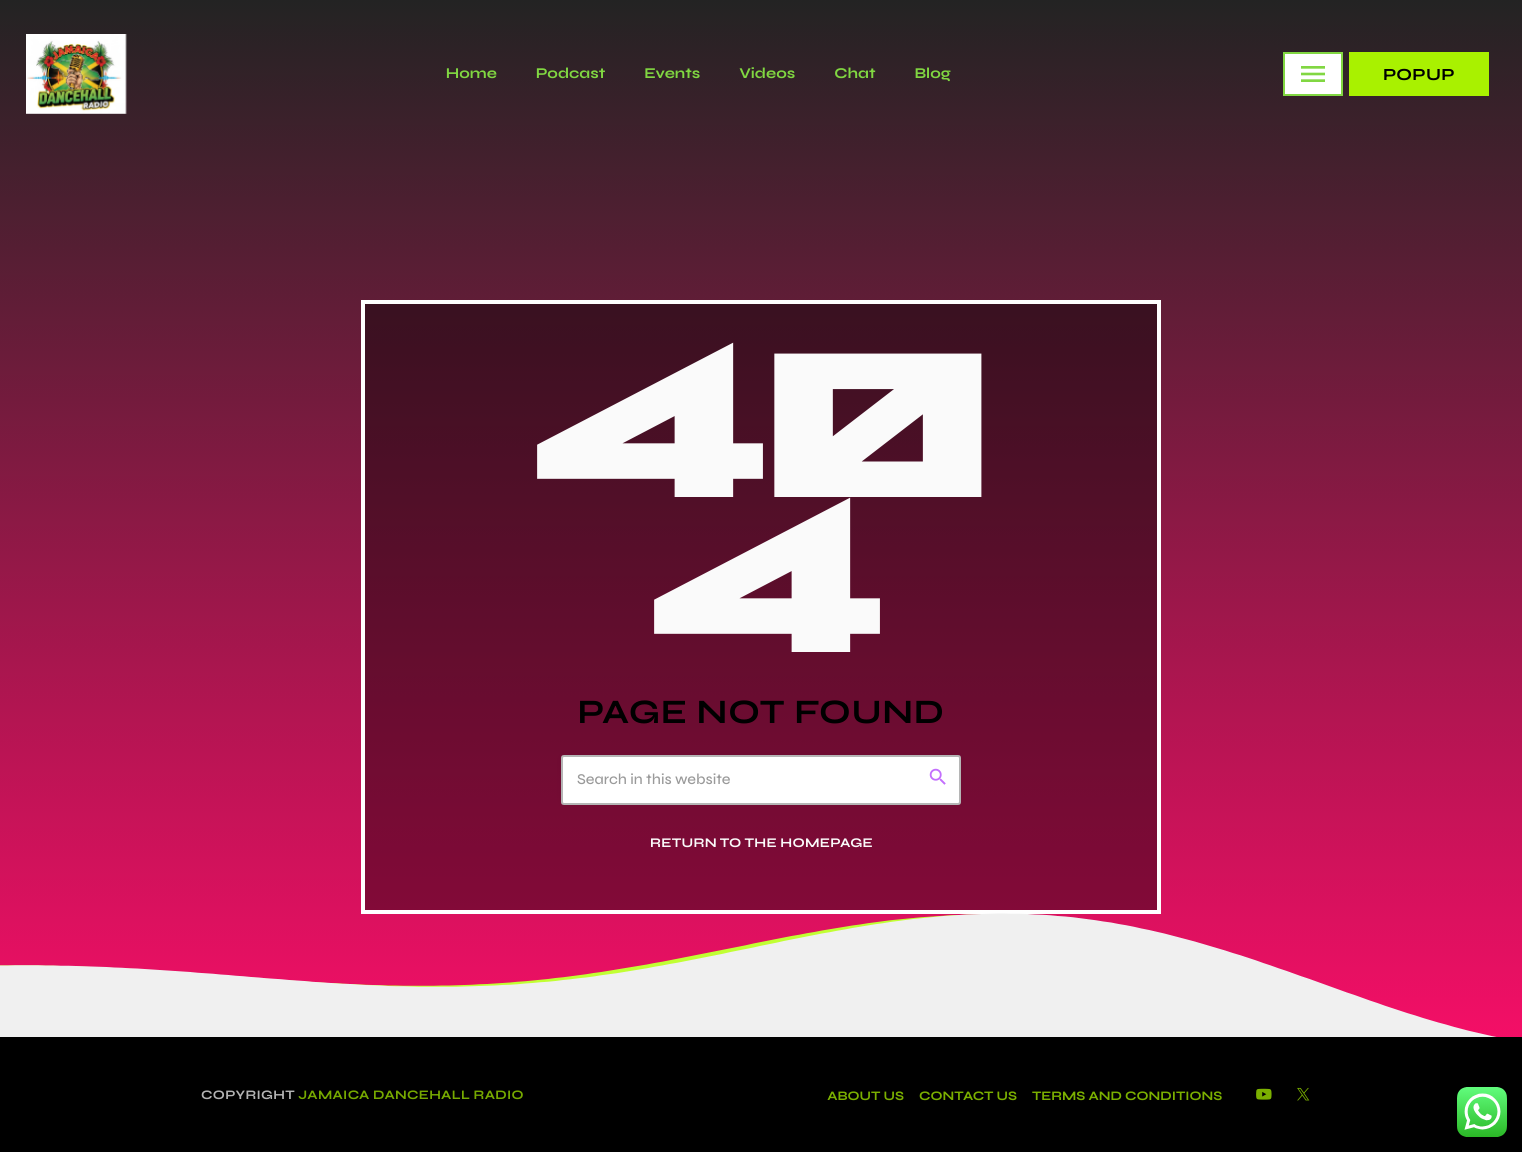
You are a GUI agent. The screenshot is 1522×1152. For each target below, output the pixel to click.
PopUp (1419, 74)
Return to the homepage (761, 843)
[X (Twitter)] (1303, 1096)
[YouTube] (1264, 1096)
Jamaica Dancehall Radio (411, 1095)
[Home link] (76, 74)
